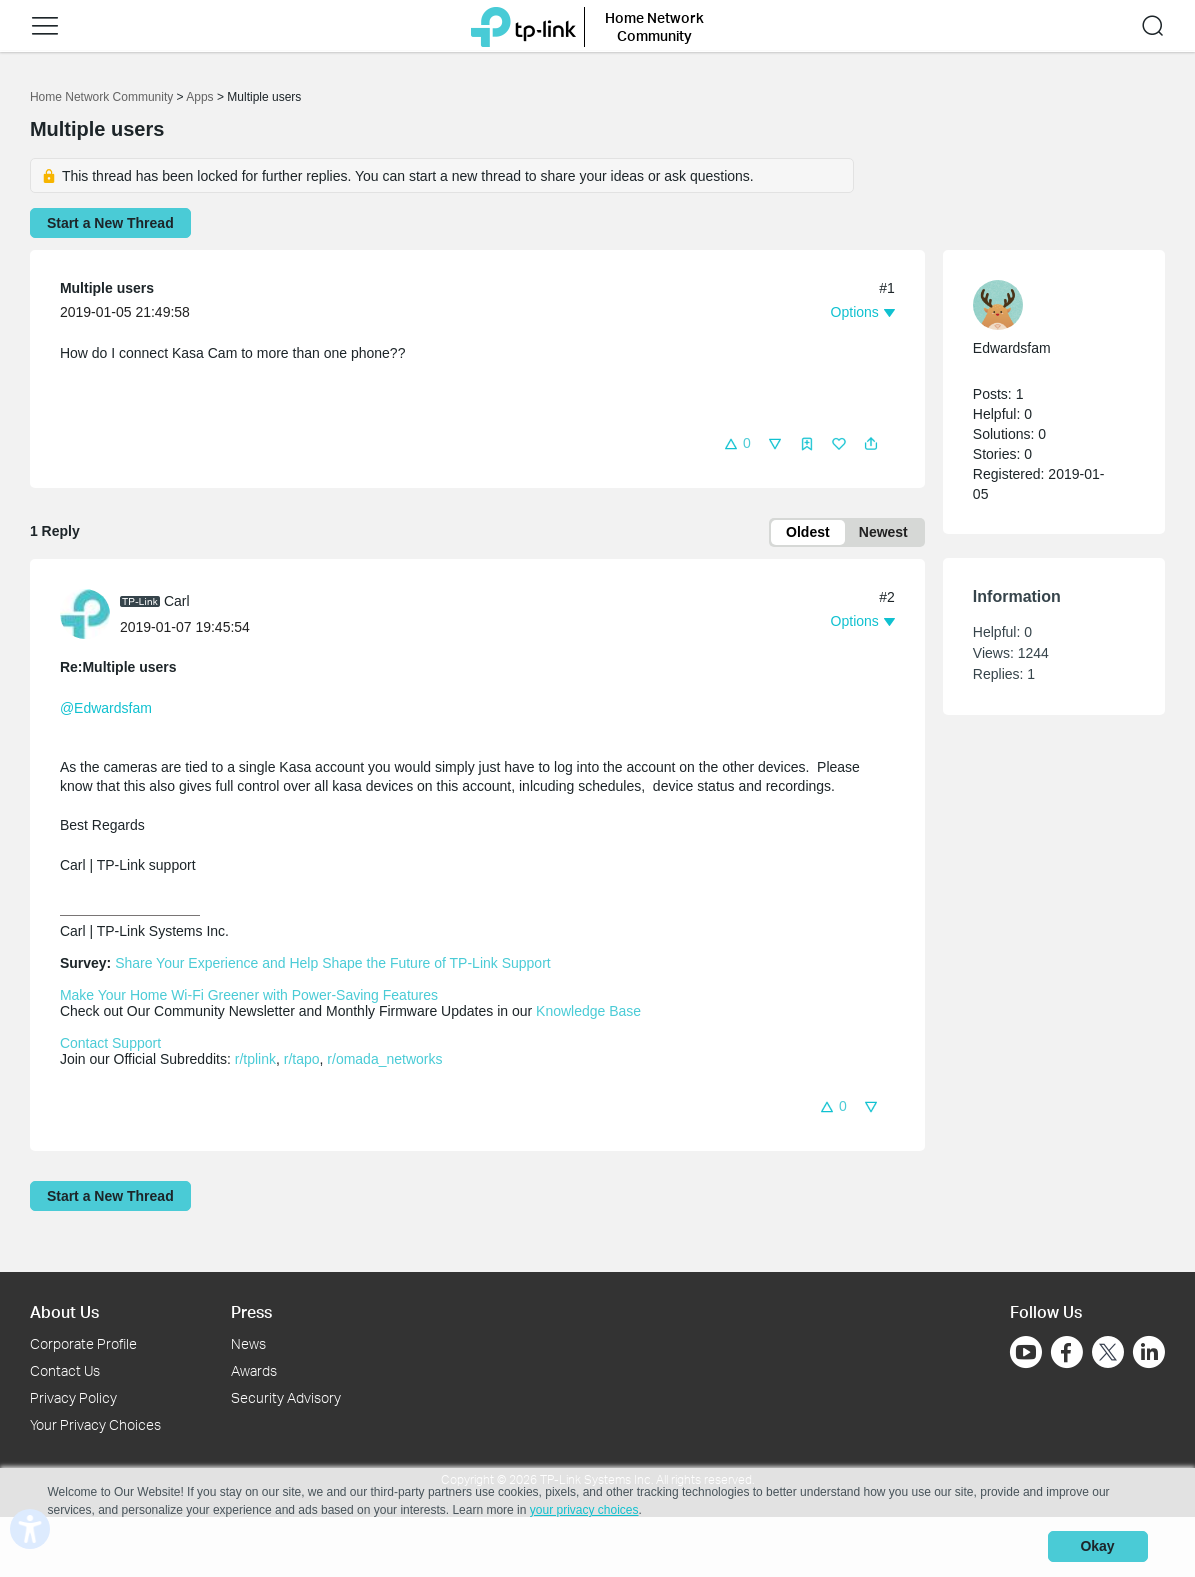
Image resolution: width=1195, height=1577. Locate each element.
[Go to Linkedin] (1149, 1352)
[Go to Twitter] (1108, 1354)
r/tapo (302, 1060)
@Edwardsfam (106, 709)
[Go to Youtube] (1026, 1352)
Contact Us (65, 1370)
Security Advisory (286, 1397)
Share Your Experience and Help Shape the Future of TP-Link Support (333, 964)
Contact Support (110, 1044)
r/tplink (255, 1060)
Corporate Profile (83, 1343)
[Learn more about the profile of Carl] (90, 614)
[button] (45, 26)
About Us (64, 1311)
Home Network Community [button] (654, 26)
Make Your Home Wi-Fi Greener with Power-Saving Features (249, 996)
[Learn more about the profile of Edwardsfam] (1044, 305)
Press (251, 1311)
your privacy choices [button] (584, 1511)
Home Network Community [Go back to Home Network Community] (101, 97)
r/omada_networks (384, 1060)
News (248, 1343)
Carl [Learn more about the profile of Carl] (177, 601)
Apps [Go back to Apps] (199, 97)
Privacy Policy (73, 1397)
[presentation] (85, 615)
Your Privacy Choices (95, 1424)
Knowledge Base (588, 1012)
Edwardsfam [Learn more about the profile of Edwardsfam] (1012, 348)
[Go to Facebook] (1067, 1352)
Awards (254, 1370)
